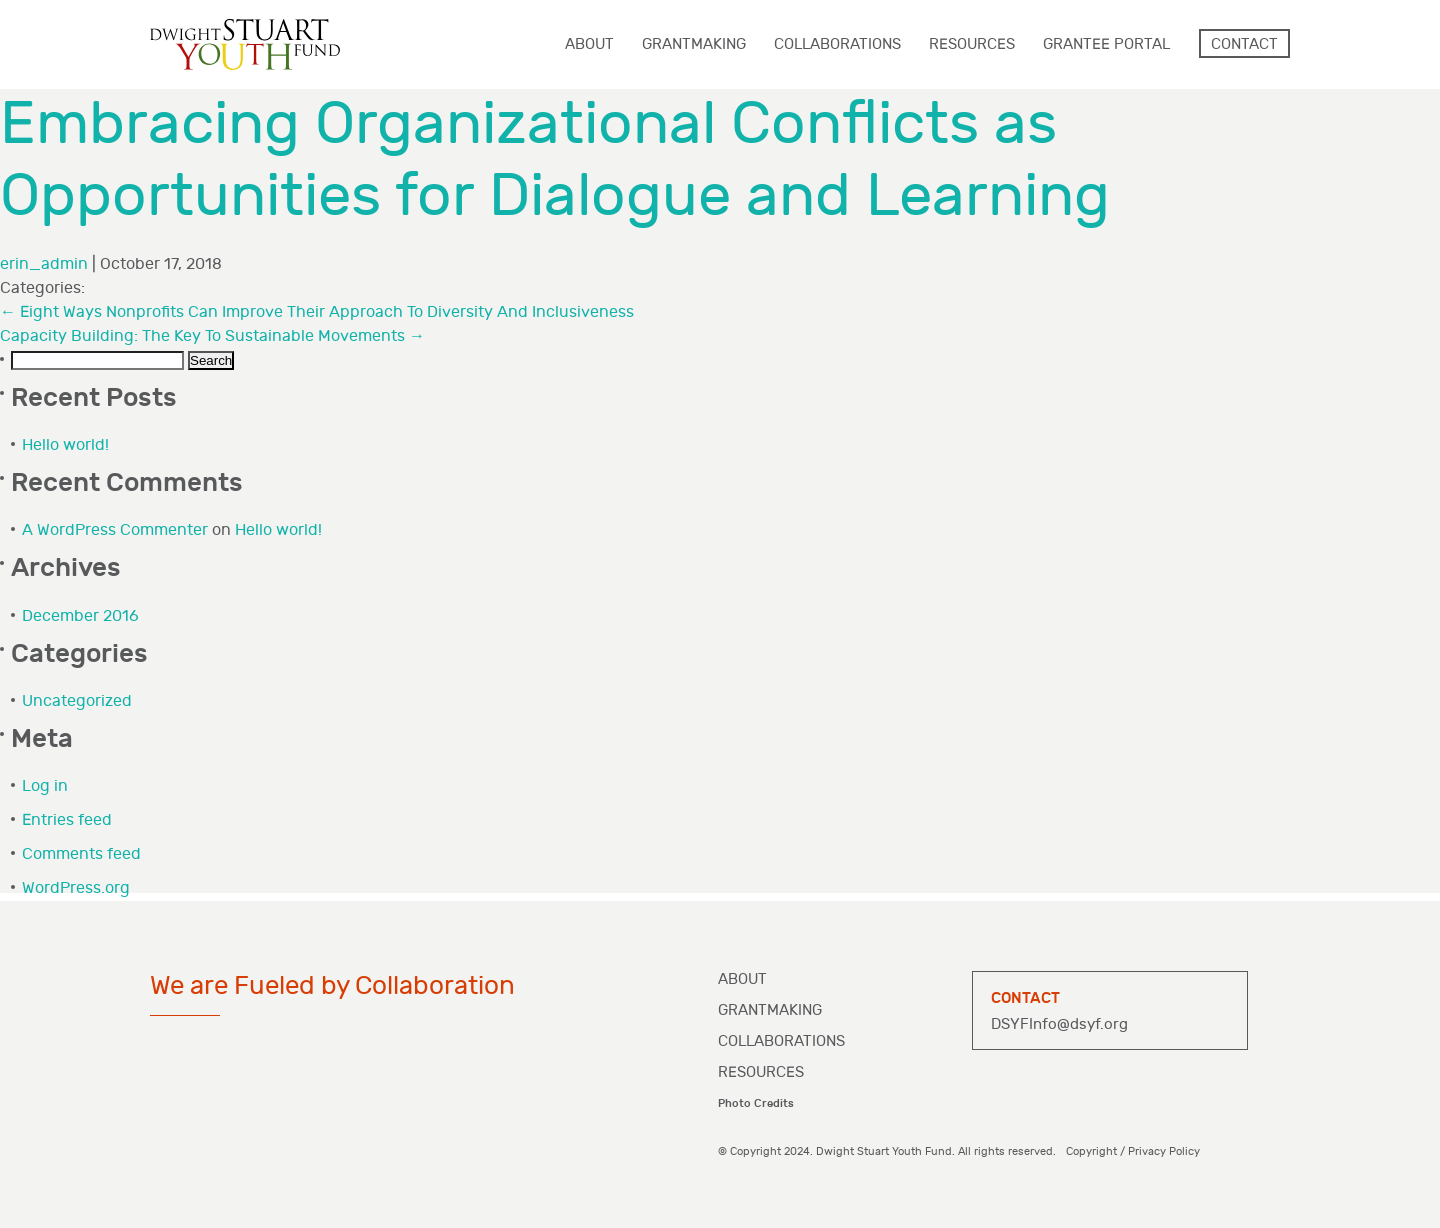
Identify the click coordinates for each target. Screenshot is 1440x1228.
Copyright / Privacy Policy (1133, 1151)
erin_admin (44, 264)
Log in (45, 786)
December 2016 (80, 616)
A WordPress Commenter (115, 530)
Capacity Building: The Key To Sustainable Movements (212, 336)
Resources (761, 1072)
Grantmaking (770, 1010)
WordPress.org (76, 888)
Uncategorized (77, 701)
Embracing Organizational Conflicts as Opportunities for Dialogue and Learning (555, 160)
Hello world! (65, 445)
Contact (1244, 44)
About (742, 979)
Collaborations (781, 1041)
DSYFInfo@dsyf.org (1059, 1024)
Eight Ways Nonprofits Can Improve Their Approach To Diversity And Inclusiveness (317, 312)
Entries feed (67, 820)
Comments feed (81, 854)
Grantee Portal (1106, 44)
